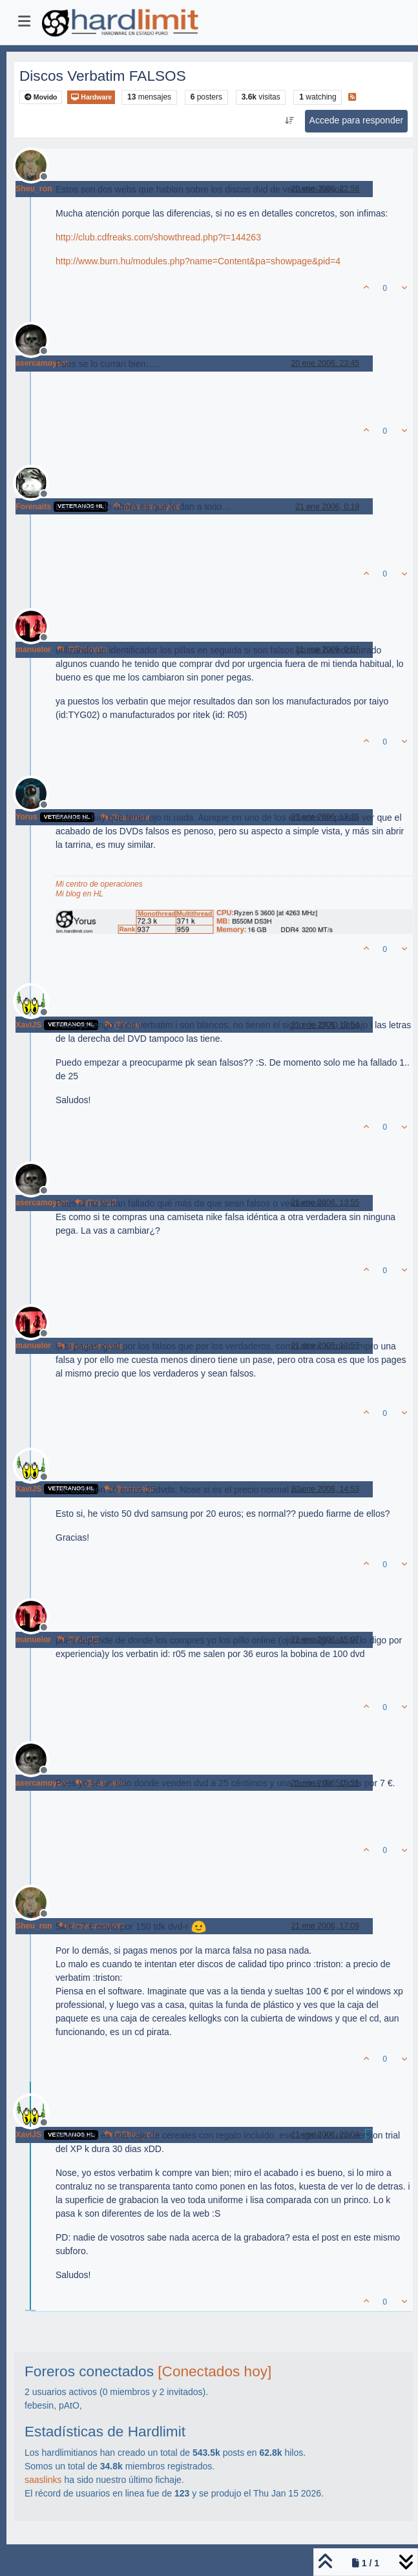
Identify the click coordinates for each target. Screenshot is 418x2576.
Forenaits (33, 506)
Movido (41, 97)
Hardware (91, 97)
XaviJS (28, 1024)
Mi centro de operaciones (99, 884)
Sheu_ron (34, 188)
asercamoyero (42, 363)
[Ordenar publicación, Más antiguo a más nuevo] (289, 121)
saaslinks (43, 2480)
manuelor (33, 649)
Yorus (26, 816)
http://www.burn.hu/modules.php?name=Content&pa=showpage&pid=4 (198, 261)
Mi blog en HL (79, 893)
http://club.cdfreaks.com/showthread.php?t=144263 (158, 237)
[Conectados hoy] (214, 2371)
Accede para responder (356, 120)
